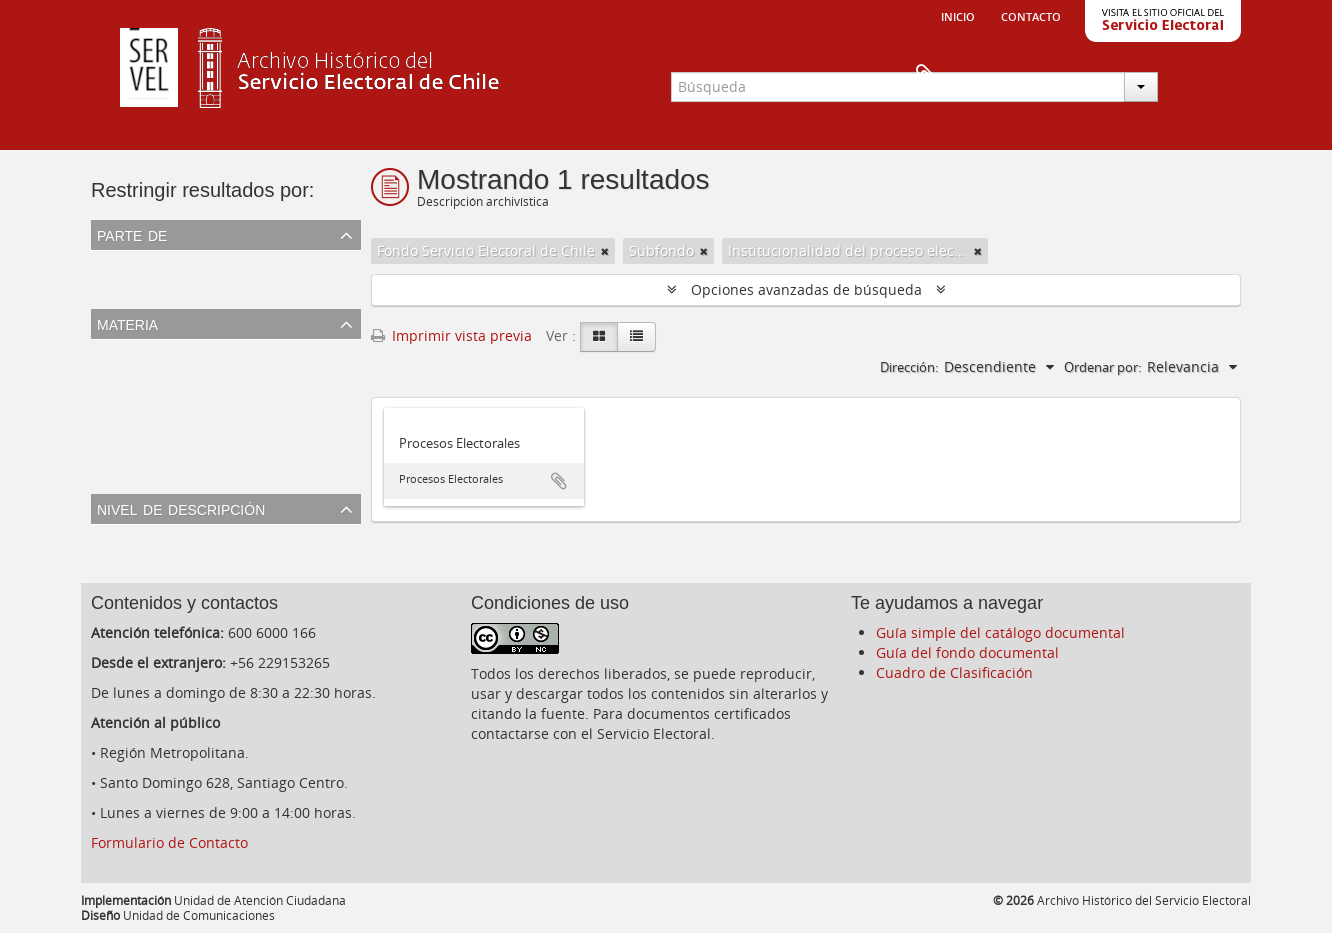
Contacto (1031, 15)
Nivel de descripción (181, 508)
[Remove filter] (605, 251)
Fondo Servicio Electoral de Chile (204, 286)
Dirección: (909, 367)
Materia (127, 323)
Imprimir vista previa (451, 335)
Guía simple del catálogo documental (1000, 632)
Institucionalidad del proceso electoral (223, 423)
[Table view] (636, 337)
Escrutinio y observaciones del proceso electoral (256, 447)
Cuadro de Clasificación (954, 672)
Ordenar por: (1102, 367)
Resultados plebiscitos (170, 471)
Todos (115, 262)
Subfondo (127, 560)
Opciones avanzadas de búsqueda (806, 289)
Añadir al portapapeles (559, 481)
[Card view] (599, 337)
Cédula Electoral (149, 399)
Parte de (132, 234)
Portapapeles (1208, 76)
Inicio (958, 15)
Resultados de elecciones (179, 375)
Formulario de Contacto (169, 842)
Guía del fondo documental (967, 652)
